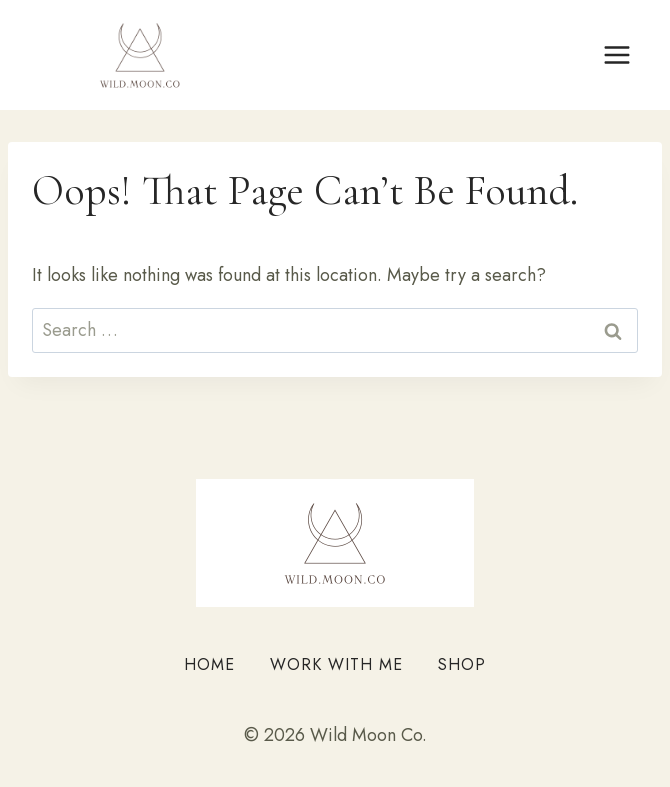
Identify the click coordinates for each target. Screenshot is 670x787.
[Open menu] (616, 54)
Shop (462, 664)
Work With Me (336, 664)
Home (209, 664)
